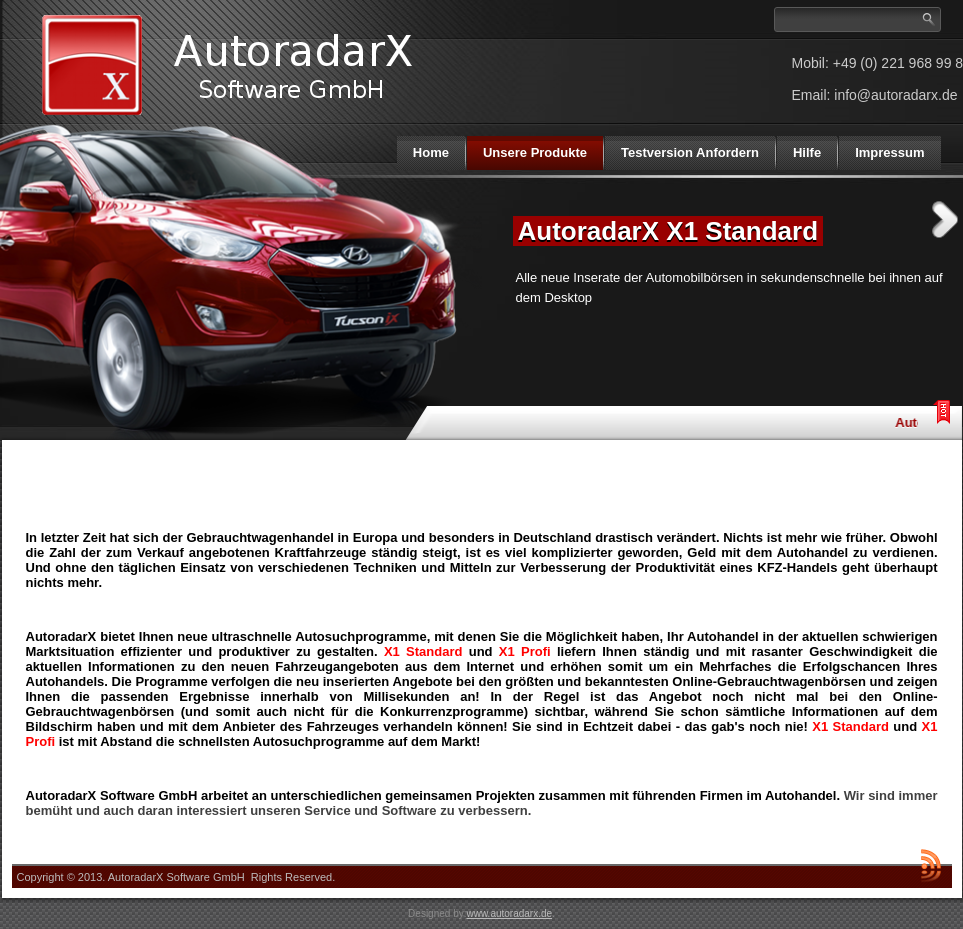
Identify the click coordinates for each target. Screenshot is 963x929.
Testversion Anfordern (690, 152)
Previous (475, 219)
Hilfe (807, 152)
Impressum (889, 152)
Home (431, 152)
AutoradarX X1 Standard (668, 231)
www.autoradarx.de (509, 913)
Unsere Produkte (535, 152)
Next (945, 219)
